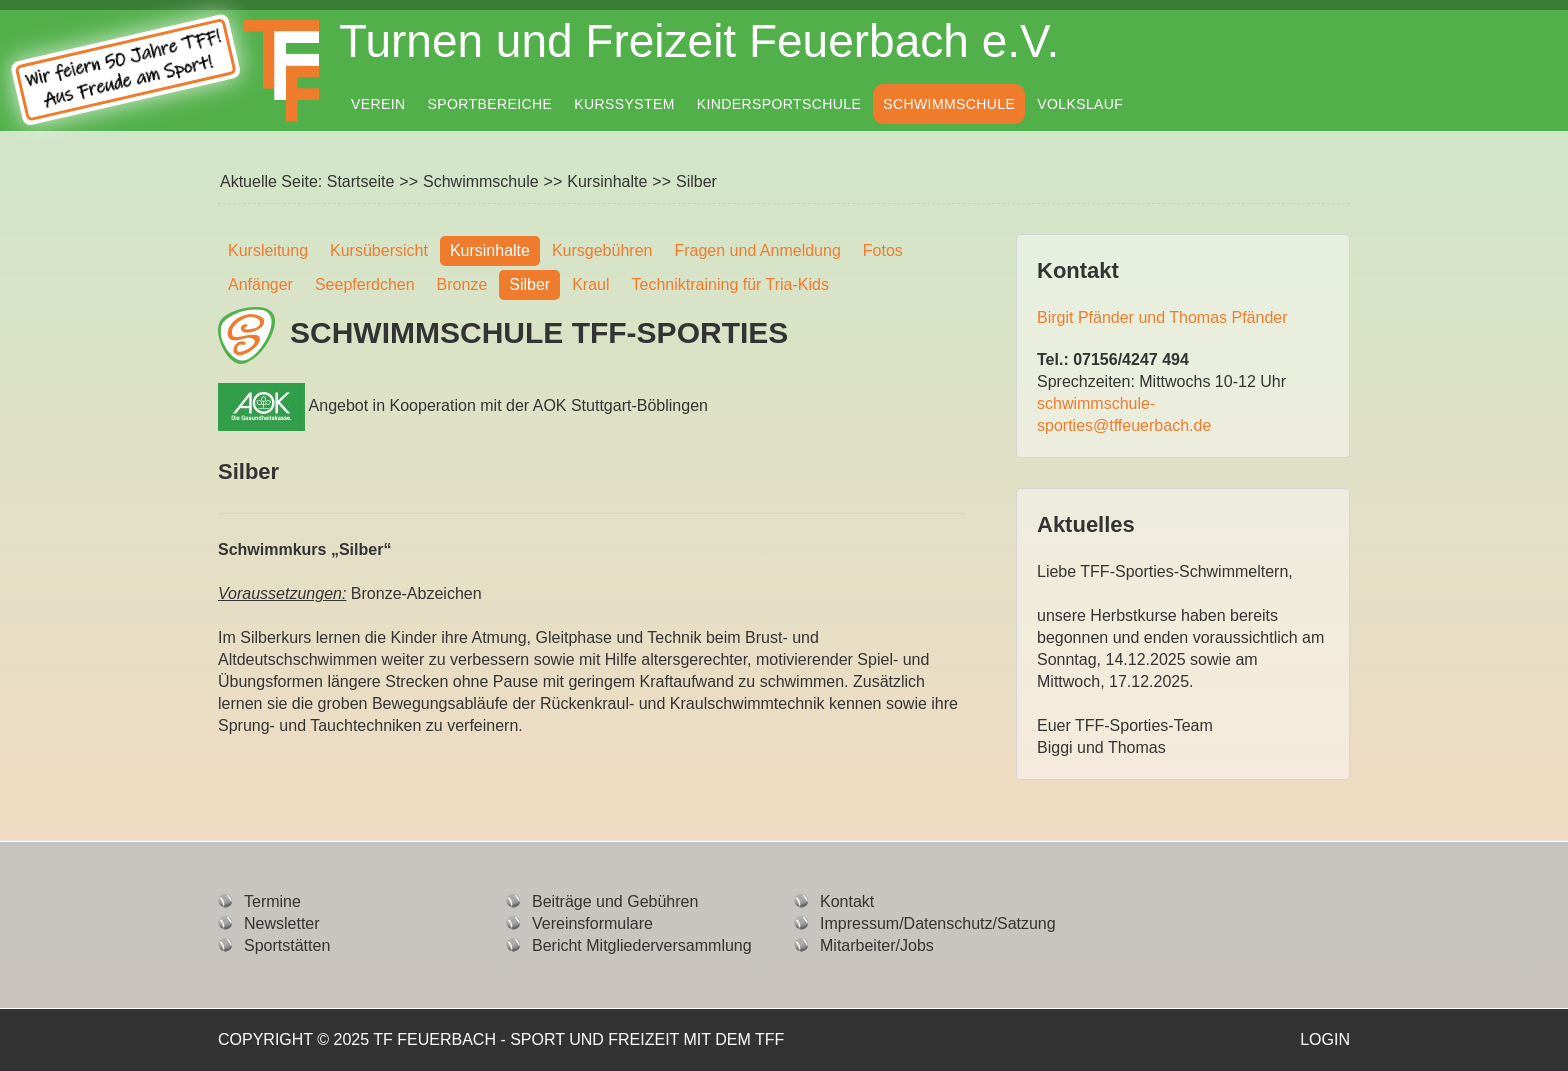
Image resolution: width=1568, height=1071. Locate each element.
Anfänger (260, 284)
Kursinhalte (607, 181)
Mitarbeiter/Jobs (877, 945)
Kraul (590, 284)
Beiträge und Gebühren (615, 901)
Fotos (883, 250)
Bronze (462, 284)
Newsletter (282, 923)
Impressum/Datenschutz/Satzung (938, 923)
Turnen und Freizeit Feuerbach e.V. (699, 41)
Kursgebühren (602, 250)
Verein (378, 104)
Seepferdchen (365, 284)
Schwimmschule (949, 104)
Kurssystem (624, 104)
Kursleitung (268, 250)
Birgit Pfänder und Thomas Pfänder (1162, 317)
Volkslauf (1080, 104)
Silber (529, 284)
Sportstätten (287, 945)
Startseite (361, 181)
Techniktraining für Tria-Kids (730, 284)
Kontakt (847, 901)
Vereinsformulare (592, 923)
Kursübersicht (379, 250)
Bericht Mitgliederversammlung (642, 945)
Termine (272, 901)
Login (1325, 1039)
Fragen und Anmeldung (757, 250)
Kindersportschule (779, 104)
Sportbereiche (490, 104)
